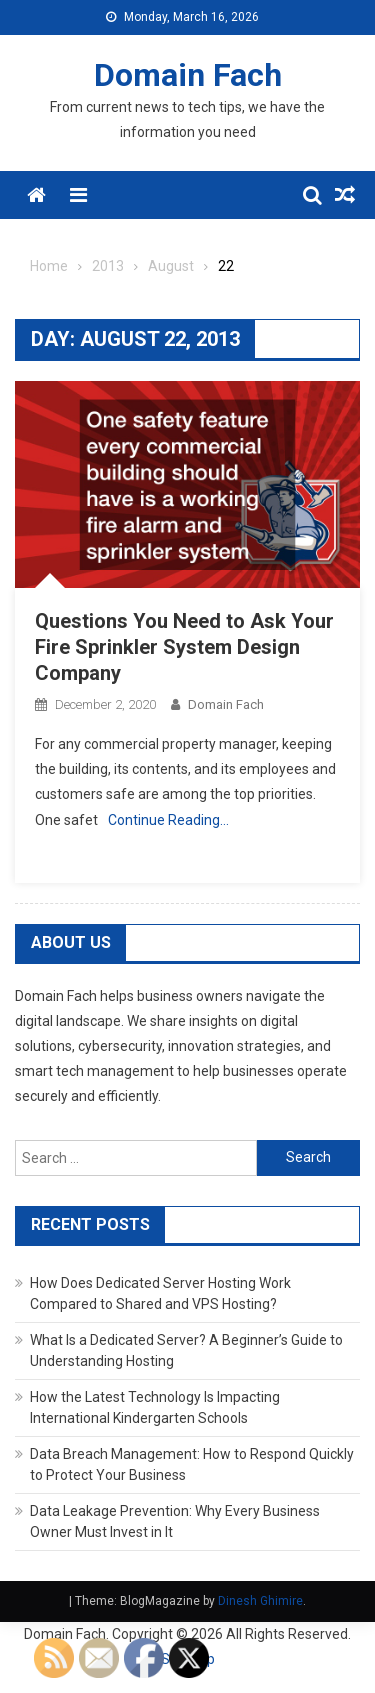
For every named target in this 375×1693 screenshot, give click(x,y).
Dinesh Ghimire (260, 1601)
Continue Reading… (168, 820)
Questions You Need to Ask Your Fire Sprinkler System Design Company (184, 647)
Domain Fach (188, 75)
